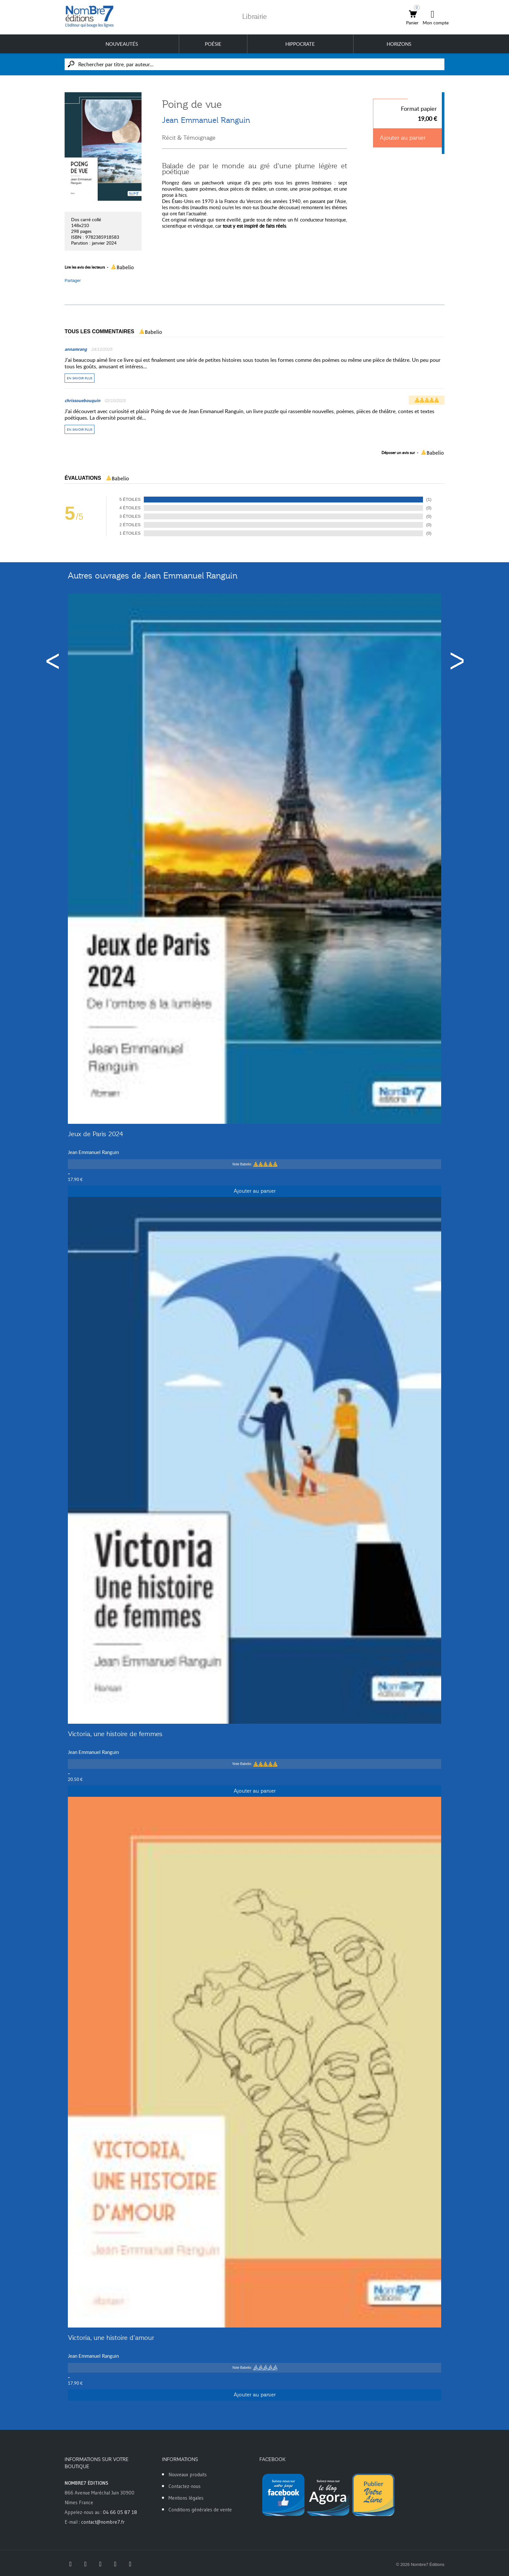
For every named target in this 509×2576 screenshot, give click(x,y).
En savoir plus (79, 378)
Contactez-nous (184, 2486)
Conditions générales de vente (200, 2509)
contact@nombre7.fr (103, 2522)
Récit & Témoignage (189, 137)
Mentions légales (186, 2498)
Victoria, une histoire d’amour (111, 2337)
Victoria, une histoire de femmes (115, 1733)
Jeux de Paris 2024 (95, 1133)
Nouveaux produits (187, 2474)
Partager (73, 280)
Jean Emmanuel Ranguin (206, 120)
